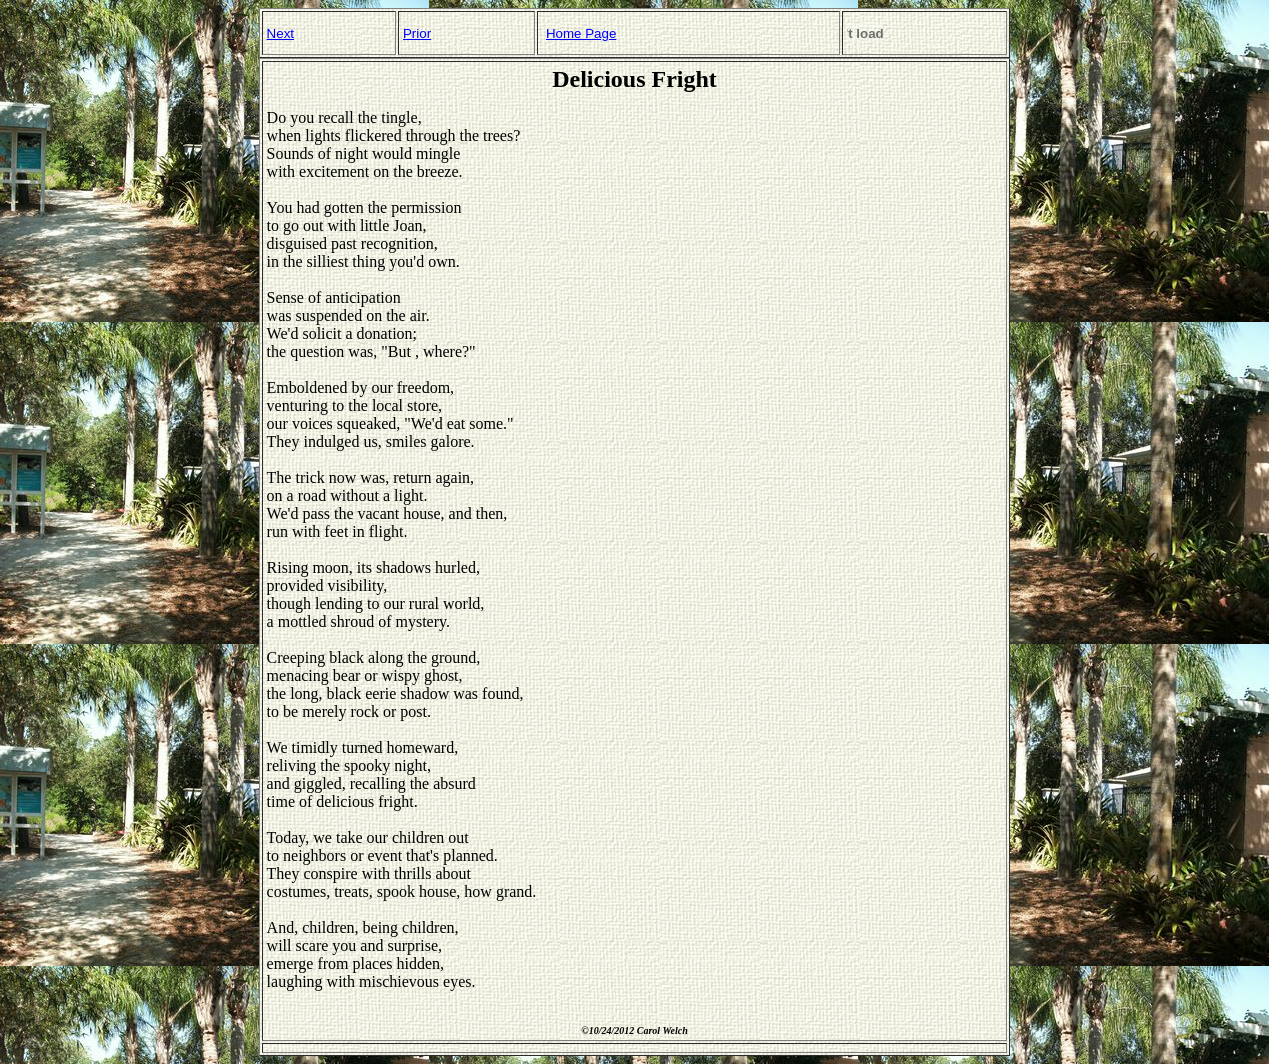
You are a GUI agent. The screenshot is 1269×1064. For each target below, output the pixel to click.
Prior (417, 33)
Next (280, 33)
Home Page (581, 33)
